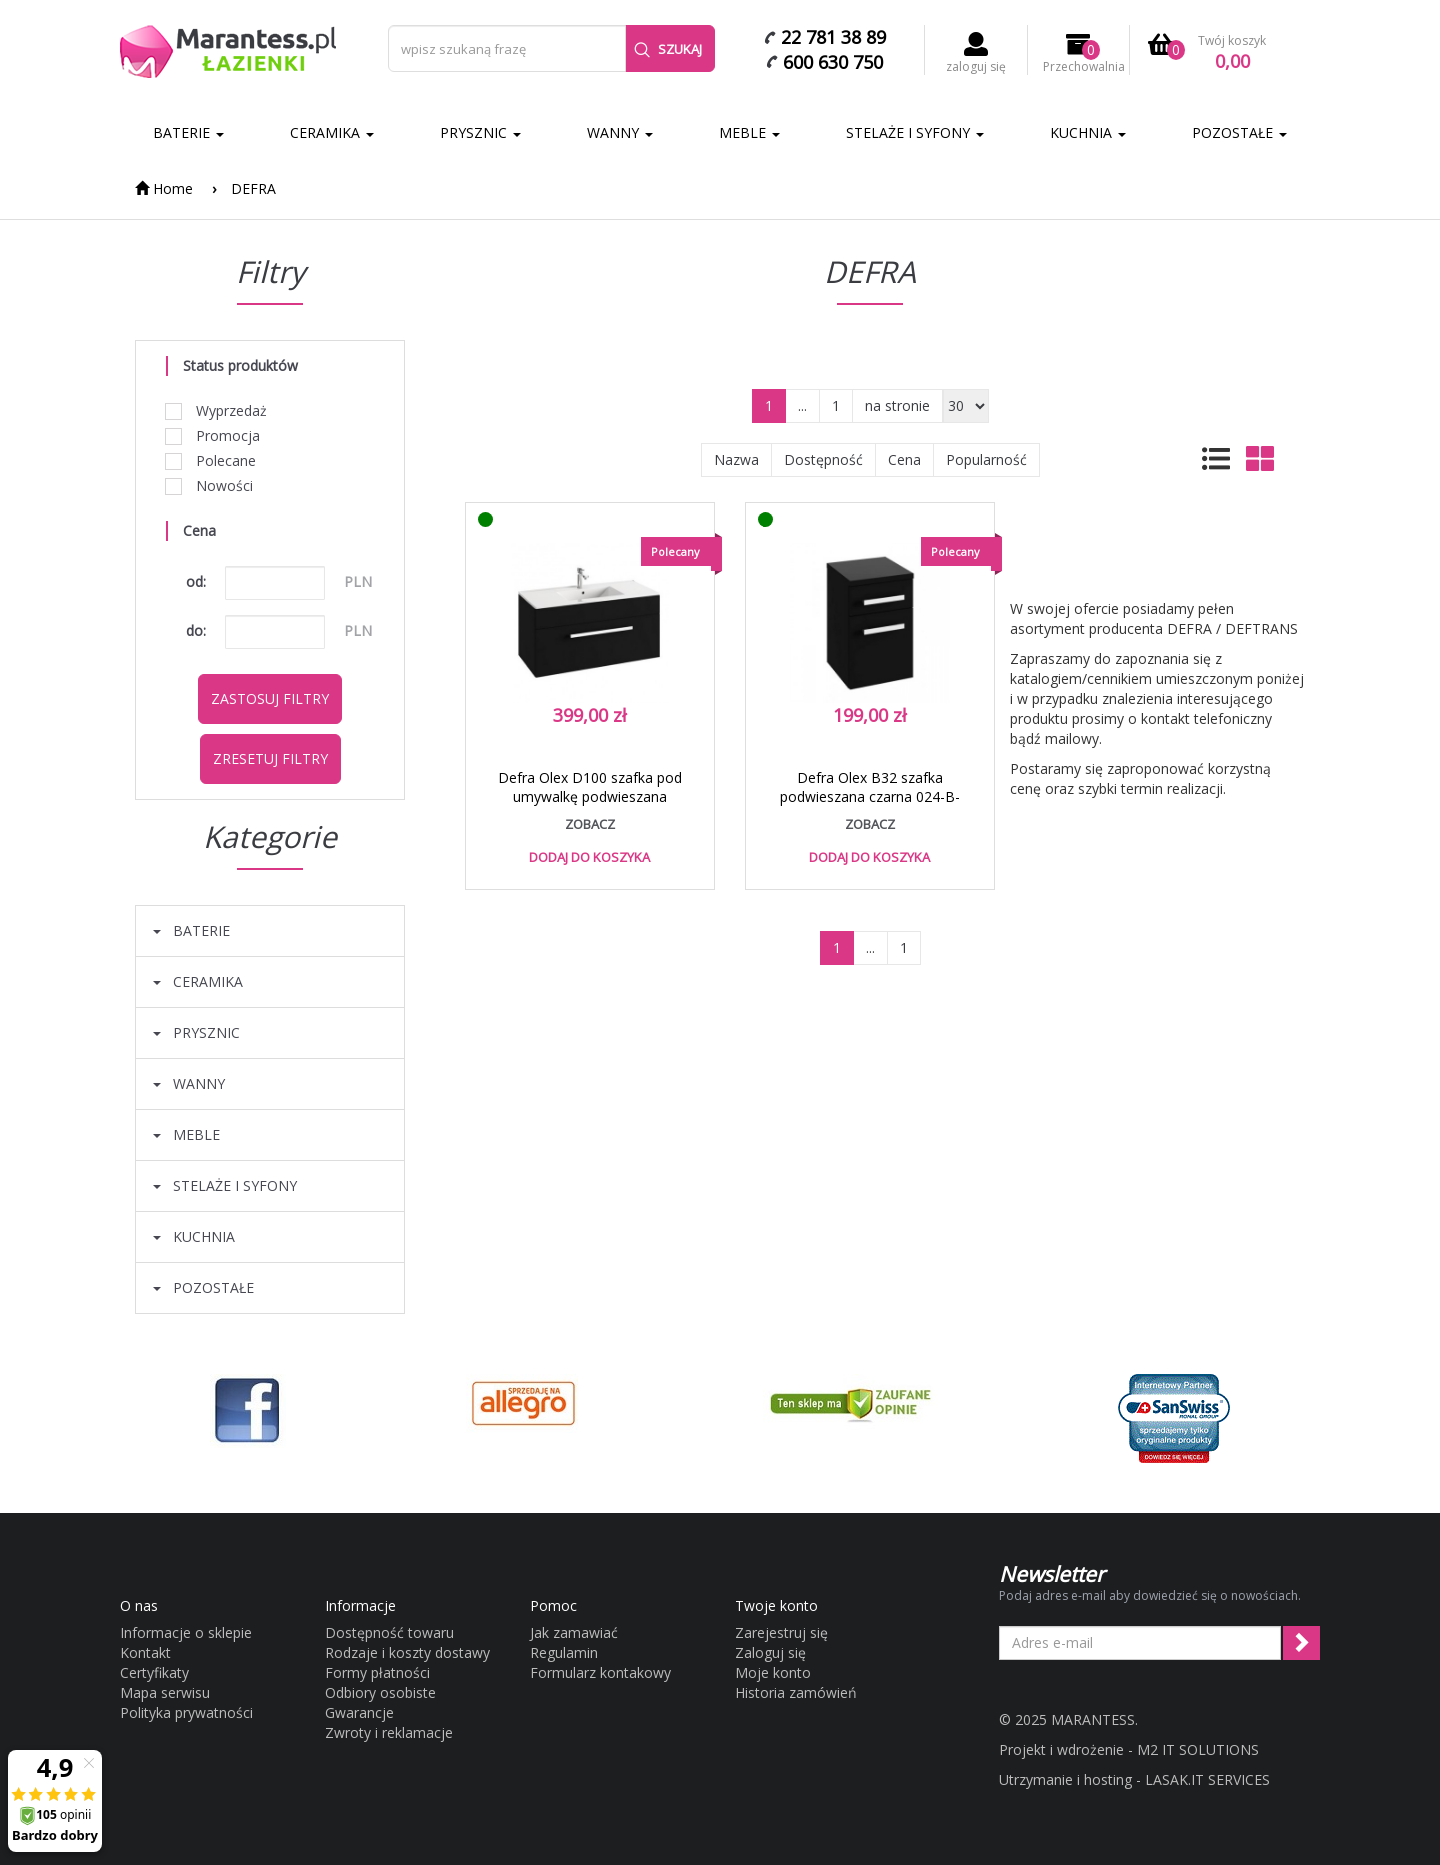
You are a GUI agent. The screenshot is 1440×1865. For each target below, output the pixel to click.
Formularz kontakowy (600, 1672)
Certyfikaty (154, 1672)
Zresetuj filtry (270, 758)
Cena (904, 459)
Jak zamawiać (574, 1632)
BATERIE (188, 132)
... (802, 405)
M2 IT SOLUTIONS (1198, 1749)
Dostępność (823, 459)
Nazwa (736, 459)
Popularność (986, 459)
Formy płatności (377, 1672)
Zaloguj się (770, 1652)
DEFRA (253, 188)
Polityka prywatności (186, 1712)
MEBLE (749, 132)
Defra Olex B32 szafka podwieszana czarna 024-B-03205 (870, 796)
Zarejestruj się (781, 1632)
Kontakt (145, 1652)
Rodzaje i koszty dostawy (407, 1652)
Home (164, 188)
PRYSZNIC (480, 132)
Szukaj (668, 49)
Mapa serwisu (165, 1692)
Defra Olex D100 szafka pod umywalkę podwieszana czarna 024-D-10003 (590, 796)
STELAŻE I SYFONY (915, 132)
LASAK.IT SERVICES (1207, 1779)
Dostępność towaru (389, 1632)
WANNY (620, 132)
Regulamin (564, 1652)
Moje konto (773, 1672)
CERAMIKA (332, 132)
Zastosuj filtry (270, 698)
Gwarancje (359, 1712)
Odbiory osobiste (380, 1692)
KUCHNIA (1088, 132)
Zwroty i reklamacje (389, 1732)
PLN (358, 581)
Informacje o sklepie (186, 1632)
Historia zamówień (796, 1692)
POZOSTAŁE (1239, 132)
